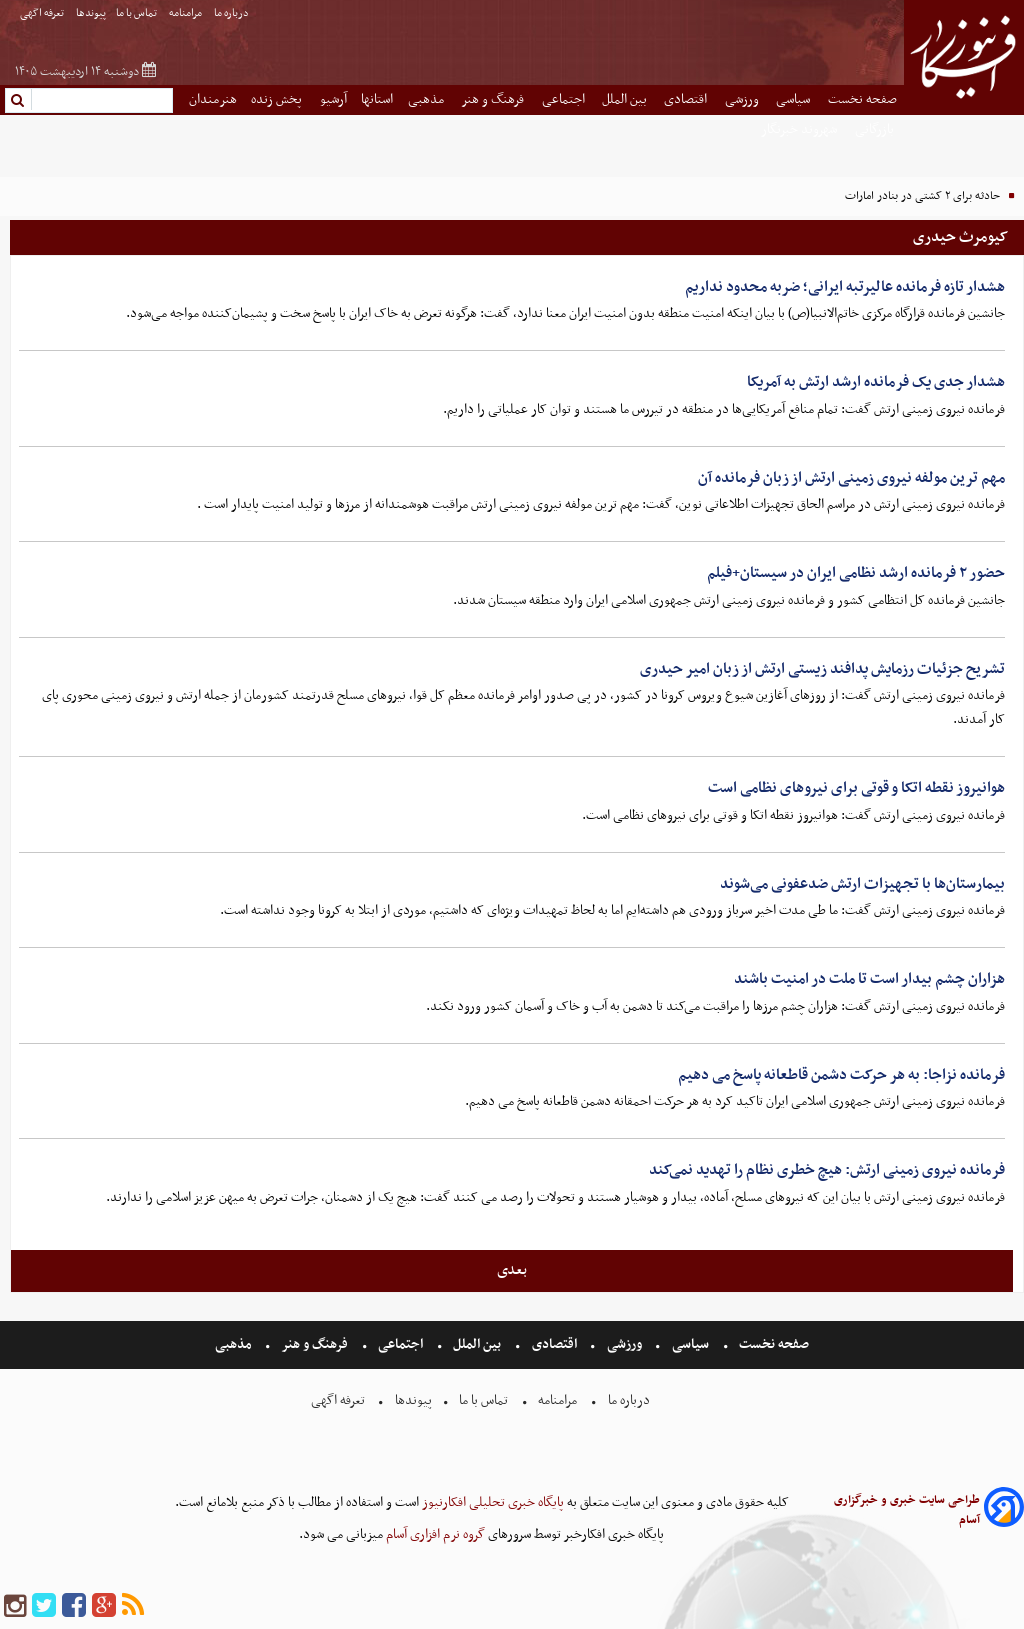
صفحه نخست (862, 99)
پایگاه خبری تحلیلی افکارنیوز (491, 1502)
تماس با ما (137, 13)
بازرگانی (876, 129)
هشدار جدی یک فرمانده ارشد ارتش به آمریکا (876, 382)
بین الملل (626, 99)
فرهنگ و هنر (494, 99)
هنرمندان (213, 99)
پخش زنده (278, 99)
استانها (377, 99)
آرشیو (333, 99)
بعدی (512, 1270)
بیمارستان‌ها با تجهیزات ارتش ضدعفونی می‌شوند (862, 884)
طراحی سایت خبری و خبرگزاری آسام (907, 1510)
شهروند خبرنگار (800, 129)
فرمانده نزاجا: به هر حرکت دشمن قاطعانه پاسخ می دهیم (841, 1075)
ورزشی (743, 99)
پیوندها (91, 13)
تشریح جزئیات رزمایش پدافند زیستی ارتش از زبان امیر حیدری (822, 669)
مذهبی (427, 99)
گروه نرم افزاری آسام (434, 1534)
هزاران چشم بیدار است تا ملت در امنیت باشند (869, 979)
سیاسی (794, 99)
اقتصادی (687, 99)
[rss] (133, 1606)
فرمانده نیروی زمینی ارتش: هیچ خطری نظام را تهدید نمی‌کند (827, 1170)
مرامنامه (186, 13)
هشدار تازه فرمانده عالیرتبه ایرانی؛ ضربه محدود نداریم (845, 287)
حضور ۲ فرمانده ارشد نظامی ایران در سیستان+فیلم (856, 573)
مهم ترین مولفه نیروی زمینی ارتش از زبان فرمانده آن (851, 478)
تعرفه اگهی (43, 13)
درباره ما (232, 13)
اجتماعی (565, 99)
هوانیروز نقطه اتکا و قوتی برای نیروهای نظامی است (856, 788)
